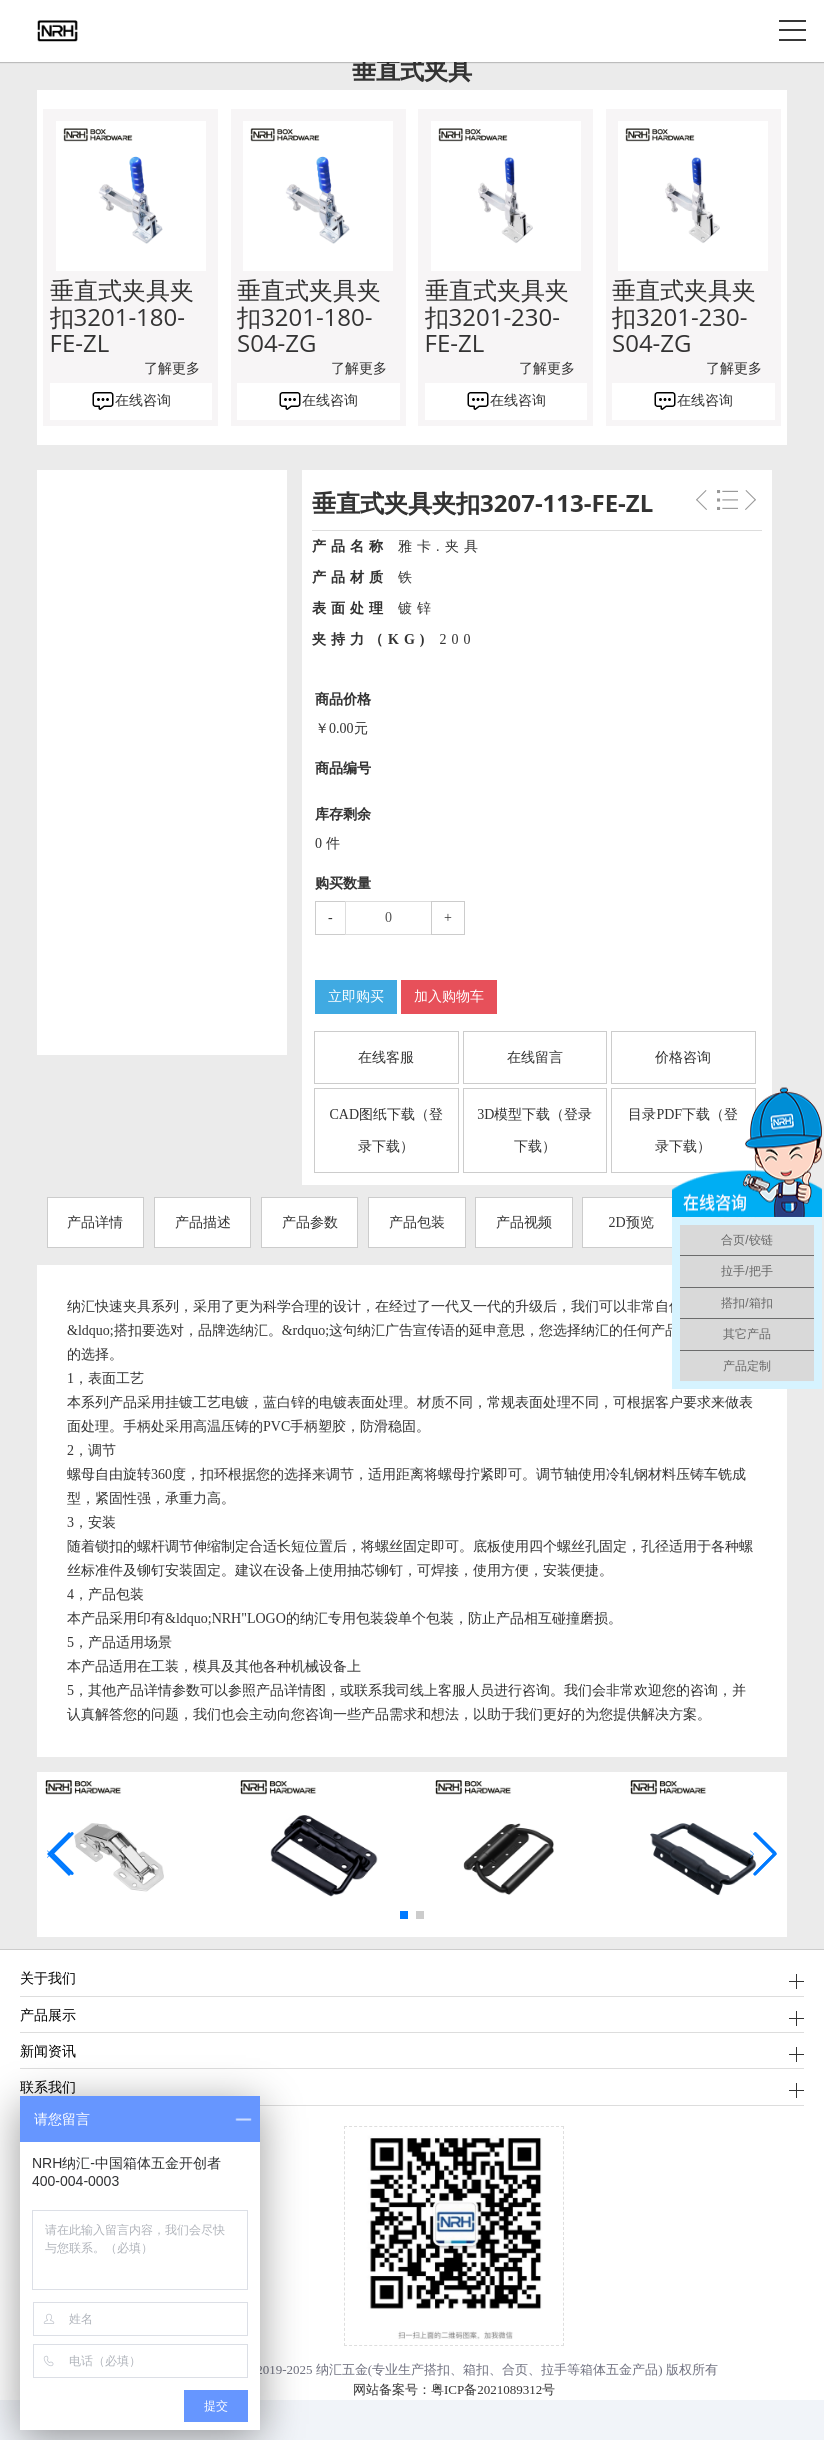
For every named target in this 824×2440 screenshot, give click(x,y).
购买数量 (343, 883)
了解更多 (172, 368)
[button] (404, 1915)
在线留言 (535, 1057)
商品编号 (343, 768)
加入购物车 (449, 996)
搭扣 (437, 2369)
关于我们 (48, 1977)
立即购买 (356, 996)
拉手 (554, 2369)
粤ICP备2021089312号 (493, 2389)
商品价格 (343, 699)
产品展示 (48, 2014)
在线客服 (386, 1057)
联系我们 (48, 2086)
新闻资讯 (48, 2050)
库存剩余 (343, 814)
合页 (515, 2369)
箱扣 (476, 2369)
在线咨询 (143, 400)
